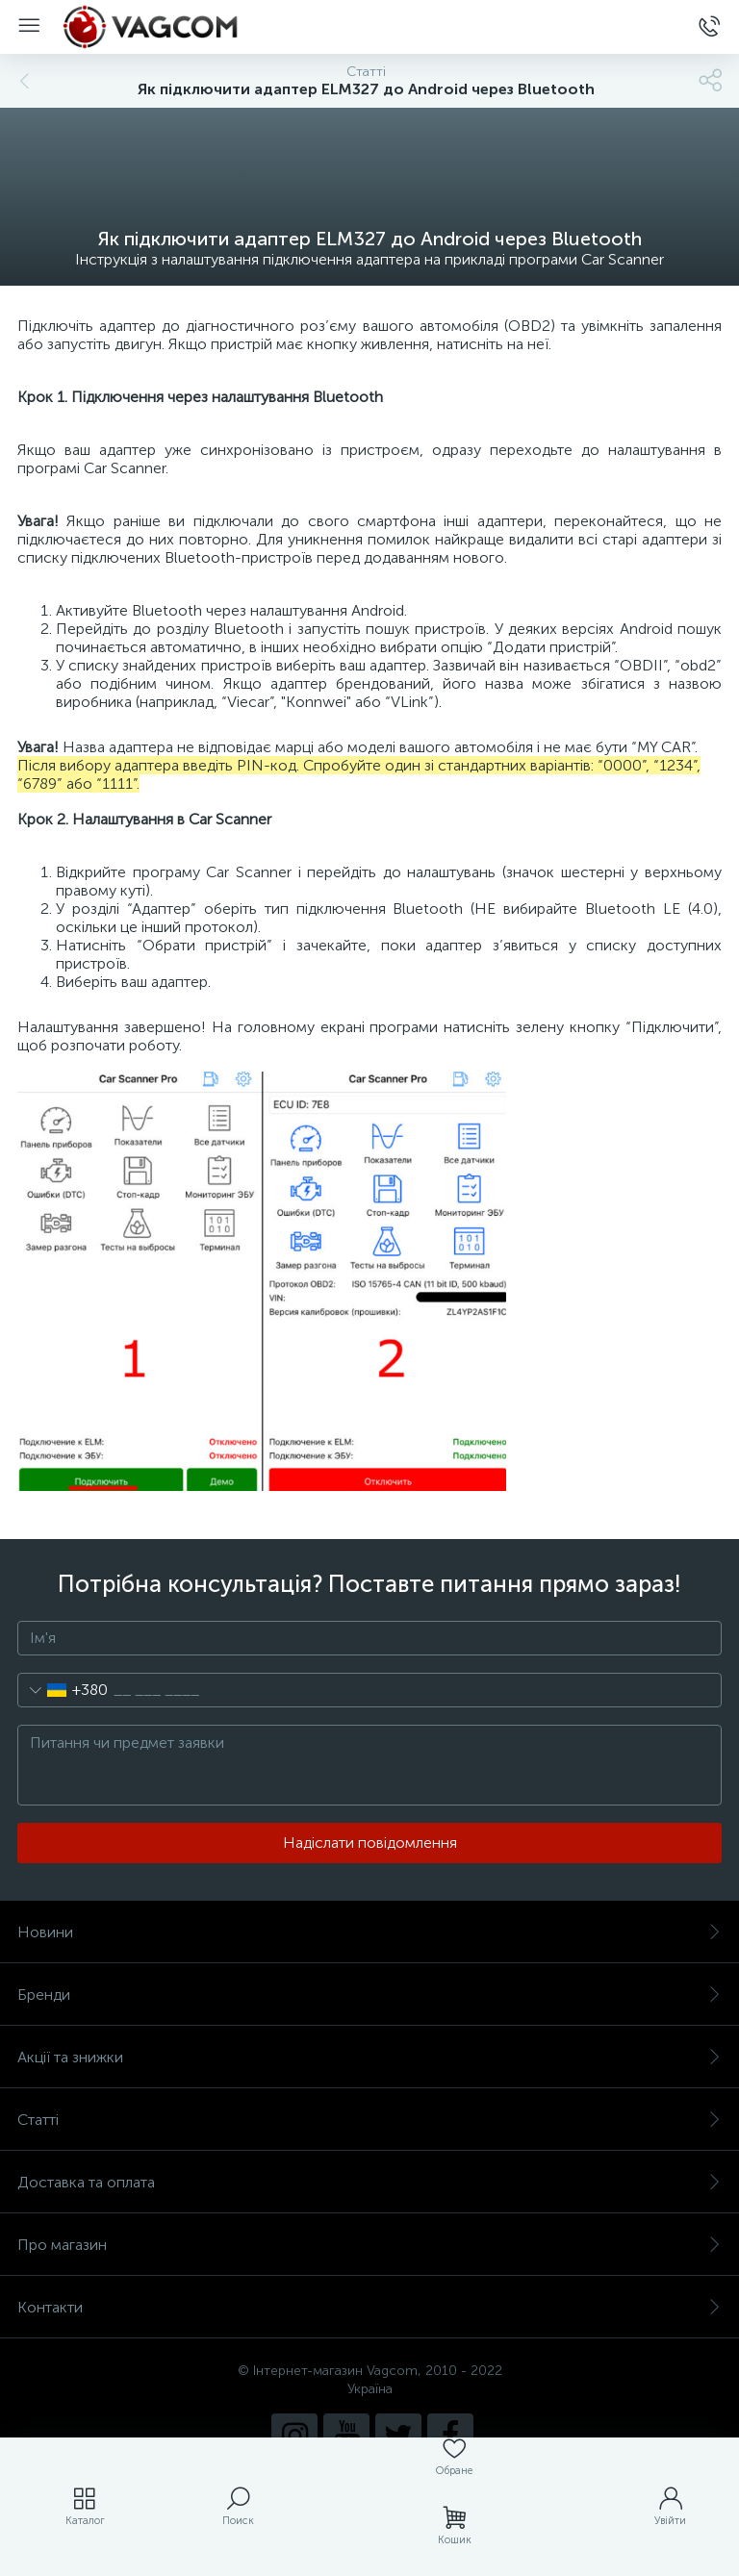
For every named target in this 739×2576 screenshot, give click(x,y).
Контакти (369, 2307)
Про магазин (369, 2244)
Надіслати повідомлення (370, 1842)
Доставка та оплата (369, 2182)
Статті (369, 2119)
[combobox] (63, 1690)
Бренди (369, 1994)
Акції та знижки (369, 2057)
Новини (369, 1932)
